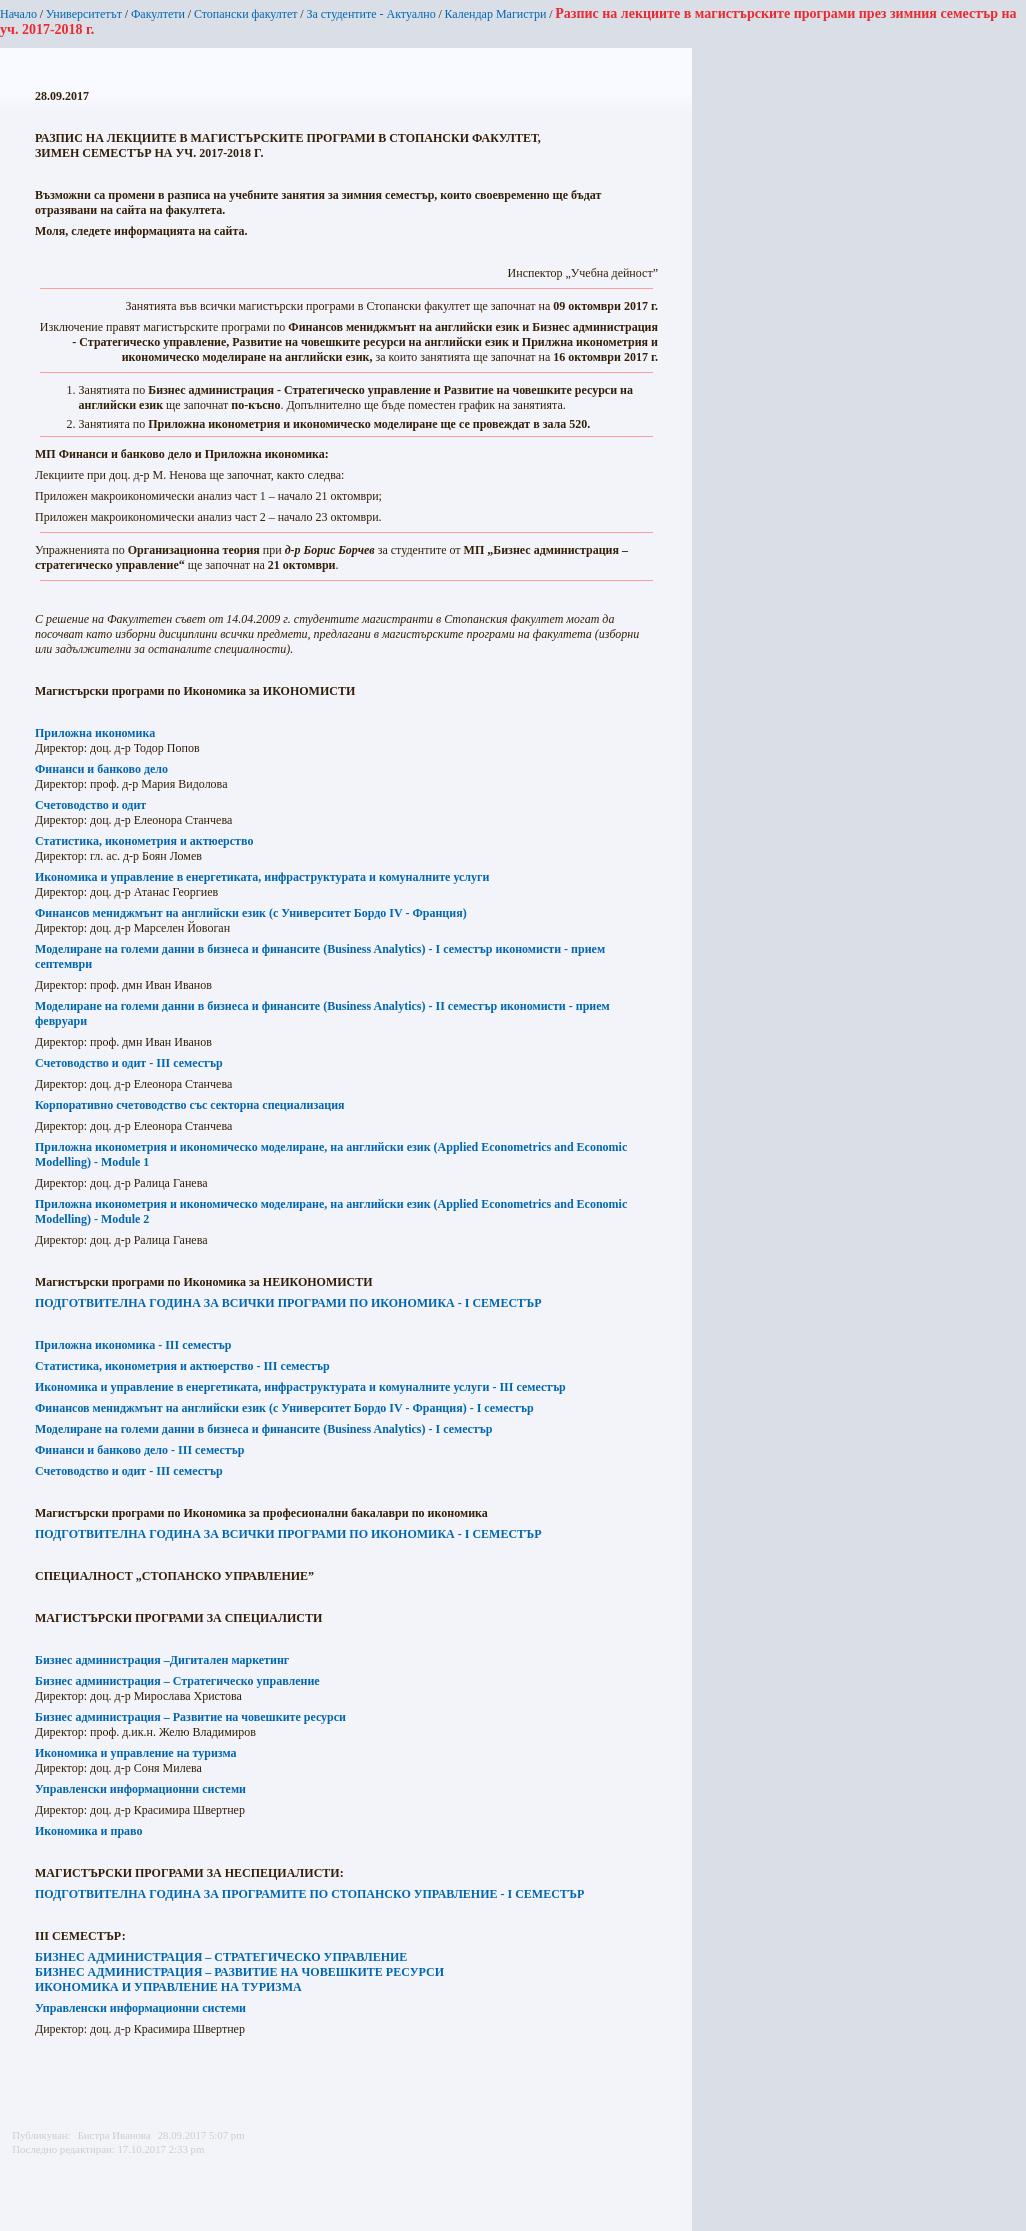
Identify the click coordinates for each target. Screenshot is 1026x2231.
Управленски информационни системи (140, 1789)
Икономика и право (89, 1831)
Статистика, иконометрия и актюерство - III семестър (182, 1366)
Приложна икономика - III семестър (133, 1345)
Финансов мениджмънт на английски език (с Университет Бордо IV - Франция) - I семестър (284, 1408)
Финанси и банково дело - (139, 1450)
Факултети (158, 14)
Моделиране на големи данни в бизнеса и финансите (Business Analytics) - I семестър (264, 1429)
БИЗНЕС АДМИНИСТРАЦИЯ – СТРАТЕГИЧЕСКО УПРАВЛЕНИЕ (221, 1957)
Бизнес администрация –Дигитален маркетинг (162, 1660)
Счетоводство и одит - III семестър (129, 1063)
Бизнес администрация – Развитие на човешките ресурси (190, 1717)
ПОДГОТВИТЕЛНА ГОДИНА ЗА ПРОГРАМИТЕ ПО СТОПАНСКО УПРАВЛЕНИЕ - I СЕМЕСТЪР (309, 1894)
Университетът (84, 14)
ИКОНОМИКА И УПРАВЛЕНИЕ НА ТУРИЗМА (168, 1987)
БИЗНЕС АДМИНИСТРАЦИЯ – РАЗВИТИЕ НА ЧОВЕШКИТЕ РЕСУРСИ (239, 1972)
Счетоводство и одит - (129, 1471)
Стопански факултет (246, 14)
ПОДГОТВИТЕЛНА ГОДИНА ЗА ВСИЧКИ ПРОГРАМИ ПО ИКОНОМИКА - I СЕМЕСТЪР (288, 1303)
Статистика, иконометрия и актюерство (144, 841)
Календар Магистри (495, 14)
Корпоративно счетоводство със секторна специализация (190, 1105)
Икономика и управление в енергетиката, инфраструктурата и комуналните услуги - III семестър (300, 1387)
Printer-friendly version (23, 2172)
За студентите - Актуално (370, 14)
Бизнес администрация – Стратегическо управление (177, 1681)
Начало (18, 14)
